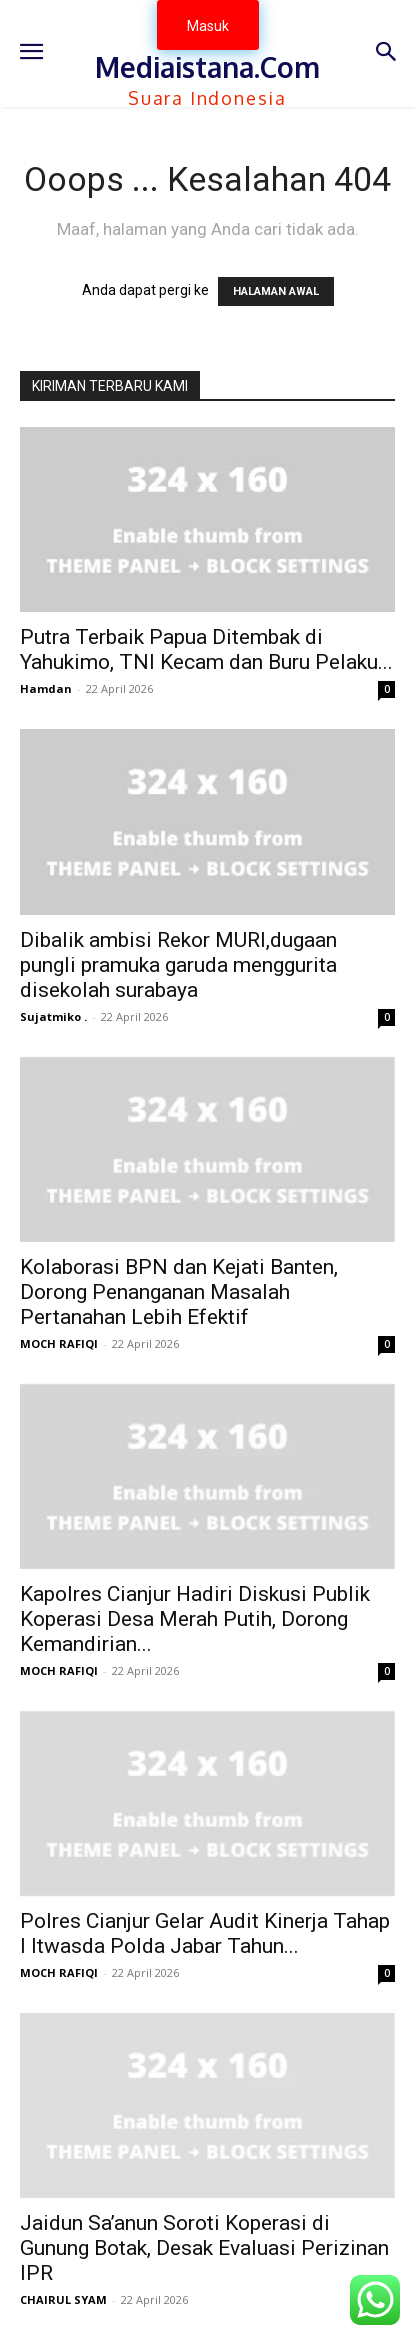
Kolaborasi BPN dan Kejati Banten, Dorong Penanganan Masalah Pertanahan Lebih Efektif (179, 1292)
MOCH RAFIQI (59, 1343)
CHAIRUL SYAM (63, 2299)
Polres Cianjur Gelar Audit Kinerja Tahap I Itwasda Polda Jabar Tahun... (205, 1933)
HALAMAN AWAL (276, 291)
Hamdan (46, 688)
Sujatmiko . (53, 1016)
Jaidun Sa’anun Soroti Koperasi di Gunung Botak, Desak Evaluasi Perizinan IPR (204, 2248)
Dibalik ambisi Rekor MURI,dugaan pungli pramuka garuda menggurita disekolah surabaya (178, 965)
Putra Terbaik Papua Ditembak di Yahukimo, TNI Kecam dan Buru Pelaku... (206, 649)
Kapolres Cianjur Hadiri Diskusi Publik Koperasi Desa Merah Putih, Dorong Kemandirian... (195, 1619)
